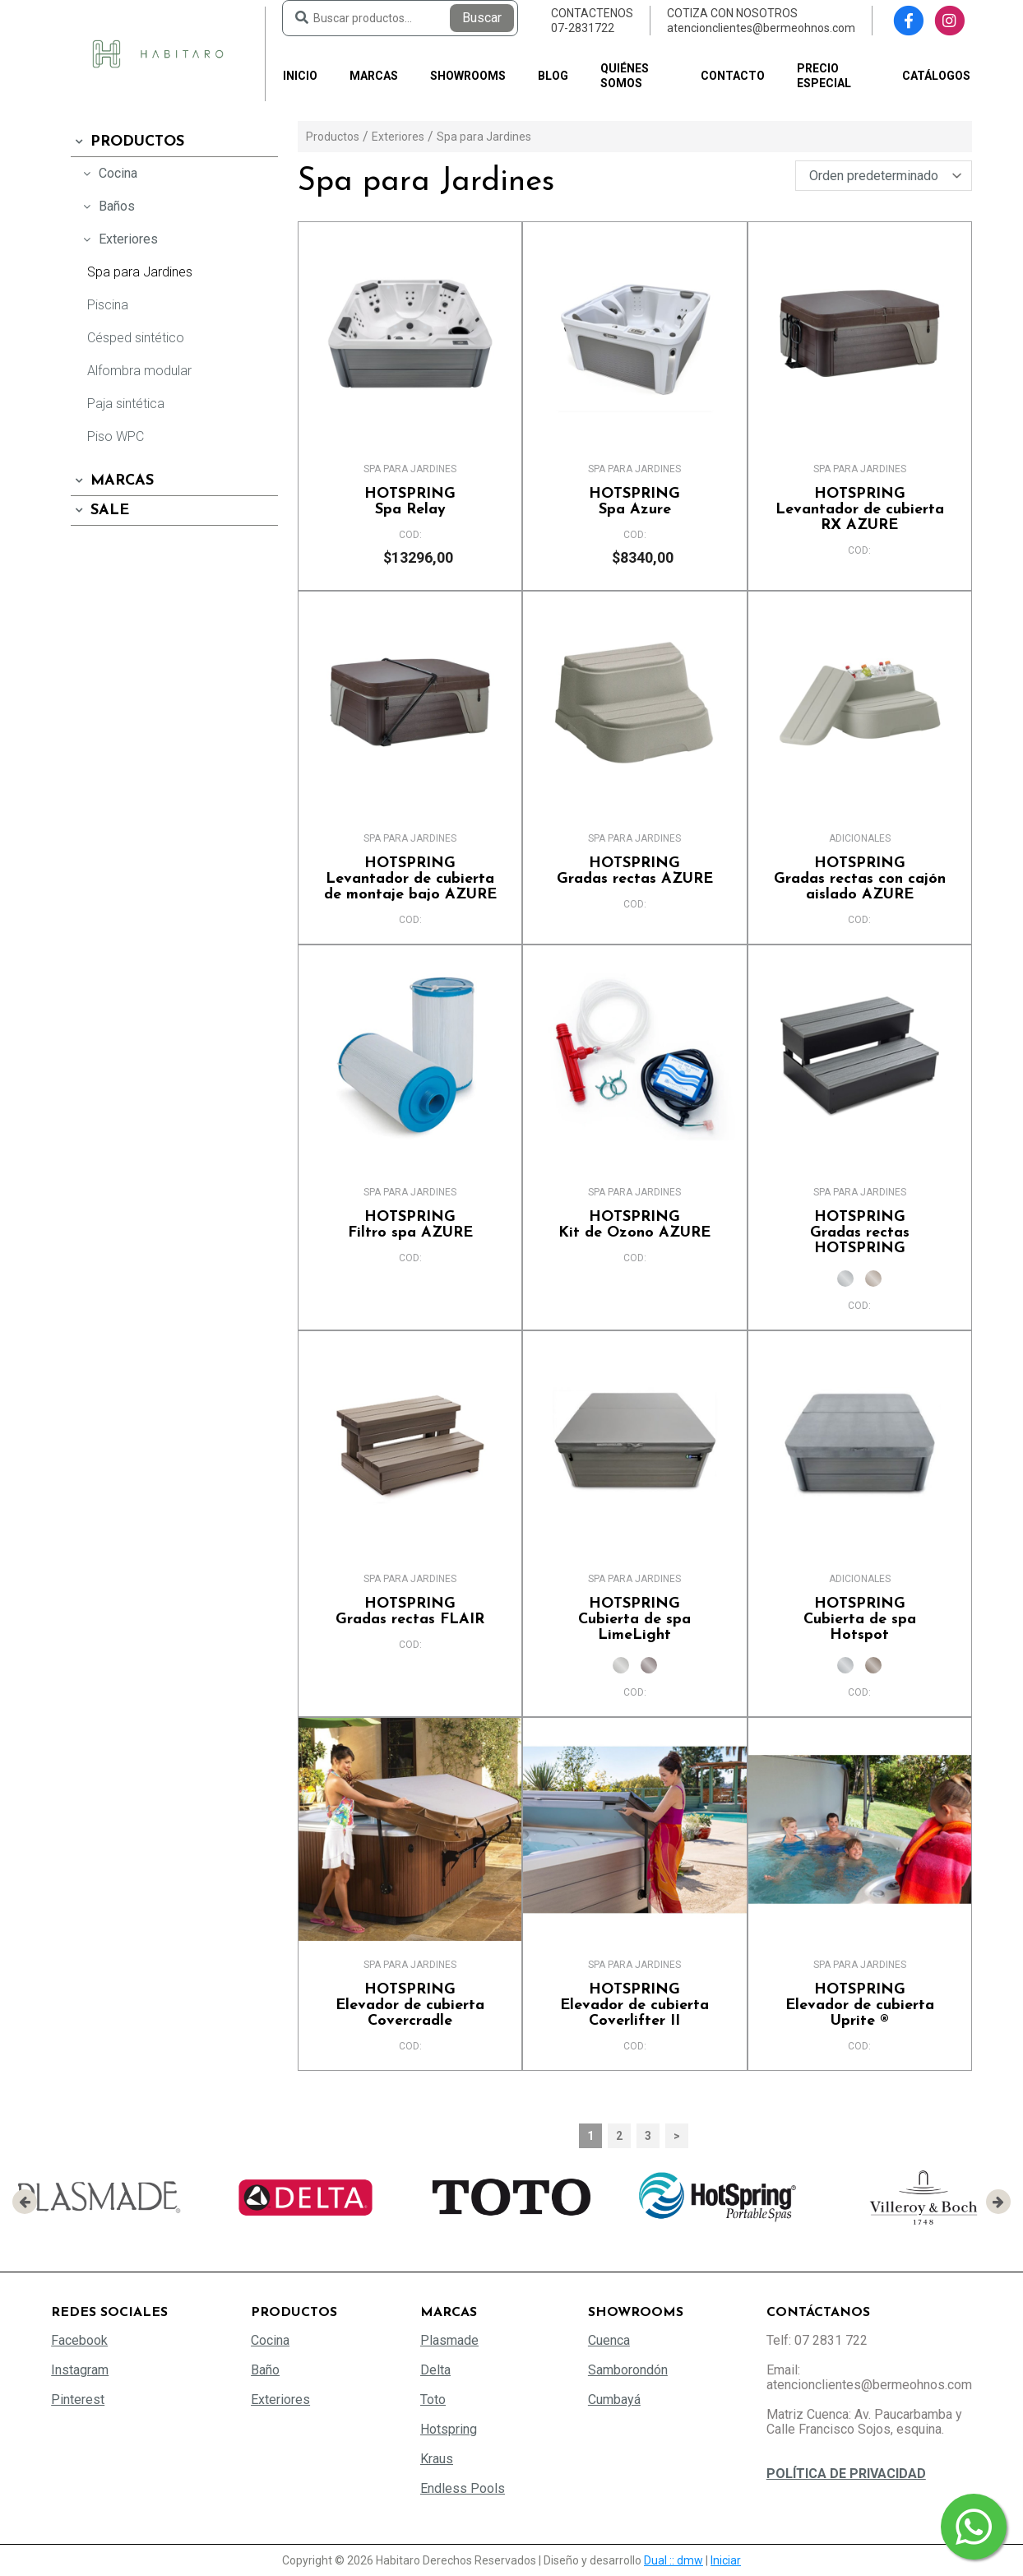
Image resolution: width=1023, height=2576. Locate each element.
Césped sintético (135, 338)
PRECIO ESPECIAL (824, 76)
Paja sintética (125, 403)
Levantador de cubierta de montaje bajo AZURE (410, 879)
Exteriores (118, 239)
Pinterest (77, 2399)
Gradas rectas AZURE (634, 871)
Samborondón (628, 2370)
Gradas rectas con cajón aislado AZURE (860, 879)
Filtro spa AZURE (410, 1225)
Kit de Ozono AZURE (634, 1225)
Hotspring (448, 2429)
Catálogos (936, 75)
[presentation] (24, 2201)
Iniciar (726, 2560)
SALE (100, 510)
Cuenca (609, 2340)
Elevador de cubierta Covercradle (410, 2005)
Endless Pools (462, 2488)
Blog (553, 75)
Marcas (373, 75)
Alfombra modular (139, 370)
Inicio (300, 75)
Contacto (733, 75)
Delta (435, 2370)
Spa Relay (410, 502)
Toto (433, 2399)
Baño (265, 2370)
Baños (107, 206)
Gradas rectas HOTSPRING (860, 1232)
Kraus (436, 2459)
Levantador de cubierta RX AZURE (860, 509)
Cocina (108, 173)
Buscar (482, 18)
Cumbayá (614, 2399)
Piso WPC (115, 436)
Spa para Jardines (139, 272)
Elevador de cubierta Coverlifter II (634, 2005)
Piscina (107, 305)
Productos (127, 142)
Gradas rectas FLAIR (410, 1611)
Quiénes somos (624, 76)
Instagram (80, 2370)
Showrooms (468, 75)
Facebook (79, 2340)
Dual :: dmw (673, 2560)
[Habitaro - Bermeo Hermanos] (158, 53)
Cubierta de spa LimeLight (634, 1619)
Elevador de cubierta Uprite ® (860, 2005)
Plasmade (449, 2340)
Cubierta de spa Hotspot (860, 1619)
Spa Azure (634, 502)
